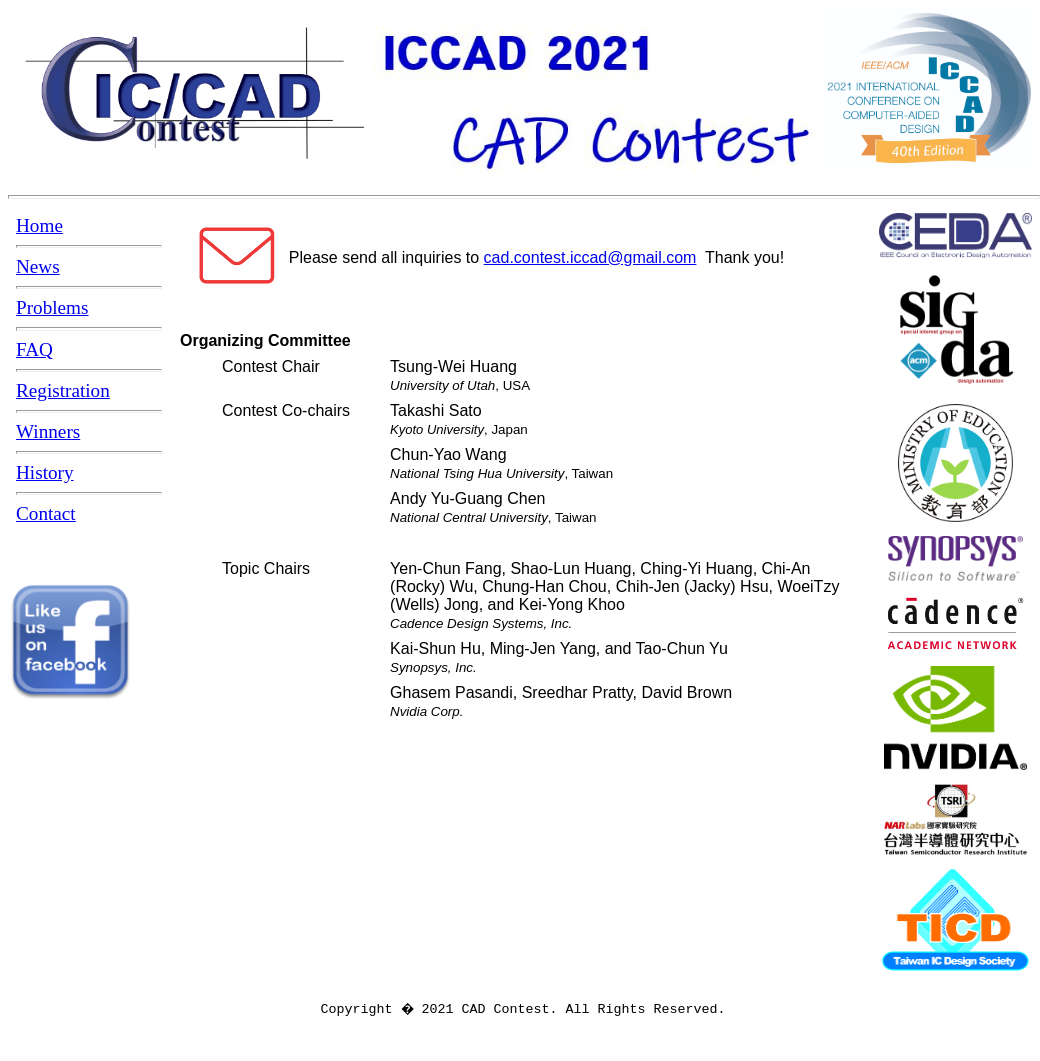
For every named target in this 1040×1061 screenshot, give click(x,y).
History (45, 472)
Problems (52, 307)
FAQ (34, 349)
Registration (63, 390)
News (38, 266)
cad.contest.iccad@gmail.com (590, 257)
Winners (48, 431)
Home (39, 225)
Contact (46, 513)
